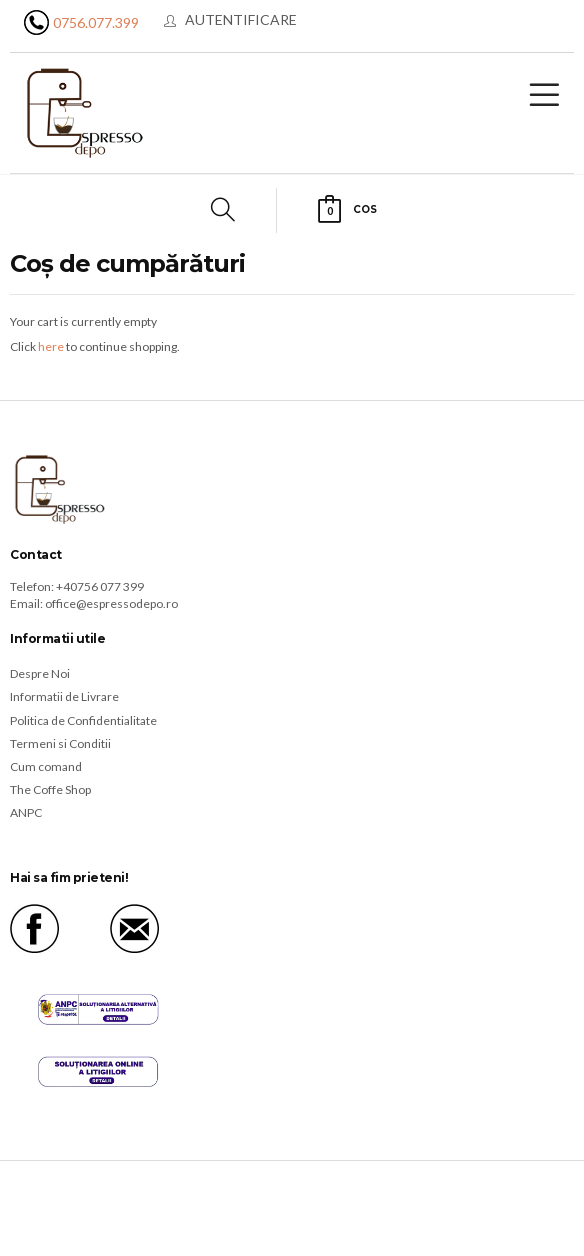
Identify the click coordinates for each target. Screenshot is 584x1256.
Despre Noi (40, 673)
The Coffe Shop (50, 789)
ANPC (26, 812)
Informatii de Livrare (64, 696)
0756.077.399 (96, 22)
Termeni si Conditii (60, 743)
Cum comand (46, 766)
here (51, 346)
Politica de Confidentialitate (83, 720)
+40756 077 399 (100, 586)
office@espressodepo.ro (111, 603)
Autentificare (241, 19)
